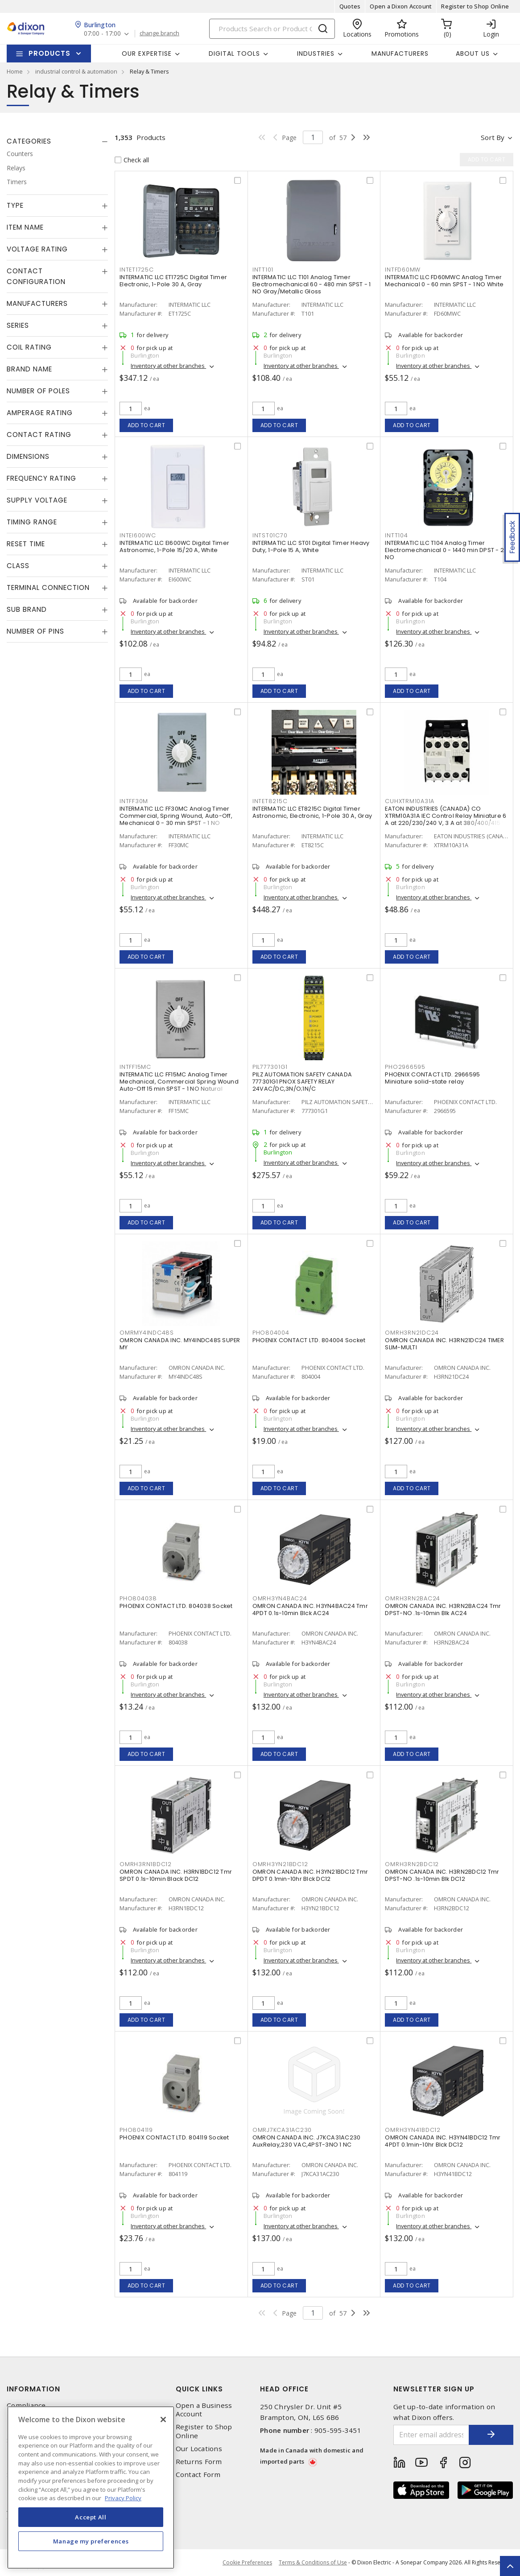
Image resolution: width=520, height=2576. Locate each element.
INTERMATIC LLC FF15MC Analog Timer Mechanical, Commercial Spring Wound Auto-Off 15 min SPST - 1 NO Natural (179, 1081)
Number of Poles (38, 391)
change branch (159, 33)
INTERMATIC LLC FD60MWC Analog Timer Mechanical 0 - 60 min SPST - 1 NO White (444, 280)
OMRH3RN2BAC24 (412, 1598)
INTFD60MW (403, 269)
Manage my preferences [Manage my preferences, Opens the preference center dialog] (91, 2541)
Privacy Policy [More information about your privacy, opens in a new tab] (123, 2498)
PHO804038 (138, 1598)
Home (15, 71)
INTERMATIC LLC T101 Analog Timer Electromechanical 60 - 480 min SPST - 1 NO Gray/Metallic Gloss (311, 284)
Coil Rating (29, 347)
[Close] (163, 2419)
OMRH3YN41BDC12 (413, 2130)
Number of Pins (35, 631)
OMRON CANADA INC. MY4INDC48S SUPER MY (180, 1343)
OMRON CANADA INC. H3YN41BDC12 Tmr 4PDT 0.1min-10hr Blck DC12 (442, 2141)
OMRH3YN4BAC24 (279, 1598)
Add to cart (146, 425)
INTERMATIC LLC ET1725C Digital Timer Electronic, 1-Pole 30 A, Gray (173, 280)
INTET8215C (270, 801)
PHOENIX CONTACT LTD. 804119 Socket (174, 2137)
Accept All (91, 2517)
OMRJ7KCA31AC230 (282, 2130)
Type (15, 205)
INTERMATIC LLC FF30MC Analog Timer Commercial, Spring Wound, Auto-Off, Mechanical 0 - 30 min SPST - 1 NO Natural (176, 819)
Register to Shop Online (475, 6)
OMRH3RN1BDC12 (146, 1864)
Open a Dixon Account (401, 6)
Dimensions (28, 456)
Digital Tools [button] (234, 53)
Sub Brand (27, 609)
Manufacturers (400, 53)
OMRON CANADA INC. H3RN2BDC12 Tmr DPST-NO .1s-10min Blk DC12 (442, 1875)
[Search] (272, 29)
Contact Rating (39, 434)
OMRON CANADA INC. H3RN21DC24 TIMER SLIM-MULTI (444, 1343)
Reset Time (26, 543)
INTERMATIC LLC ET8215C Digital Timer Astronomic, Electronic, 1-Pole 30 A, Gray (312, 812)
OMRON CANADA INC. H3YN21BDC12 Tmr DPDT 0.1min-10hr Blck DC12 (310, 1875)
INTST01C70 (270, 535)
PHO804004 (270, 1332)
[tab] (57, 141)
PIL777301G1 (270, 1067)
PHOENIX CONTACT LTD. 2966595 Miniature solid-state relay (432, 1078)
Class (18, 565)
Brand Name (29, 369)
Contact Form (198, 2474)
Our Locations (199, 2448)
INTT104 (396, 535)
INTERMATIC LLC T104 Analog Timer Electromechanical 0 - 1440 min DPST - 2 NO (444, 550)
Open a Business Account (204, 2409)
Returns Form (199, 2461)
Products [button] (49, 53)
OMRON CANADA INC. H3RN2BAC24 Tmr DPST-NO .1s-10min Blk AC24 (443, 1609)
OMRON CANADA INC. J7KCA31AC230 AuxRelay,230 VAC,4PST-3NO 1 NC (306, 2141)
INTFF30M (134, 801)
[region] (90, 2487)
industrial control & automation (76, 71)
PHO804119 (136, 2130)
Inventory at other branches (168, 366)
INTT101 (262, 269)
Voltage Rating (37, 249)
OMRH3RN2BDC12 (412, 1864)
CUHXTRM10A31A (409, 801)
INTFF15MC (135, 1067)
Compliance (26, 2405)
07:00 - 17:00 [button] (102, 33)
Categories (29, 141)
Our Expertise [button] (147, 53)
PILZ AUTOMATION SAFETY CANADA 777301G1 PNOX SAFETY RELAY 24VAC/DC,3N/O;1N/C (302, 1081)
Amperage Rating (40, 412)
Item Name (25, 227)
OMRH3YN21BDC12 (280, 1864)
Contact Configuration (36, 276)
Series (18, 325)
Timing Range (32, 522)
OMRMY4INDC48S (147, 1332)
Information (33, 2389)
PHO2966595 (405, 1067)
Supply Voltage (37, 500)
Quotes (350, 6)
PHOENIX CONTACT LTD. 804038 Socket (176, 1606)
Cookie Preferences (247, 2562)
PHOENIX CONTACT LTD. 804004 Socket (309, 1340)
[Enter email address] (431, 2435)
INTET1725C (137, 269)
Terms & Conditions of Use (313, 2562)
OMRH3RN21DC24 (412, 1332)
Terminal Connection (48, 587)
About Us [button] (473, 53)
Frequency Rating (41, 478)
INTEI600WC (138, 535)
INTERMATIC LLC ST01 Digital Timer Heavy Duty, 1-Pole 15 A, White (311, 546)
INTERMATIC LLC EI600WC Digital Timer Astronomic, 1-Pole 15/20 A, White (174, 546)
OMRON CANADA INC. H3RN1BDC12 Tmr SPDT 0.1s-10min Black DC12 (176, 1875)
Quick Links (199, 2389)
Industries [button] (315, 53)
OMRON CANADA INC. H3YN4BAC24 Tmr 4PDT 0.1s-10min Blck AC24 (310, 1609)
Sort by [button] (492, 137)
